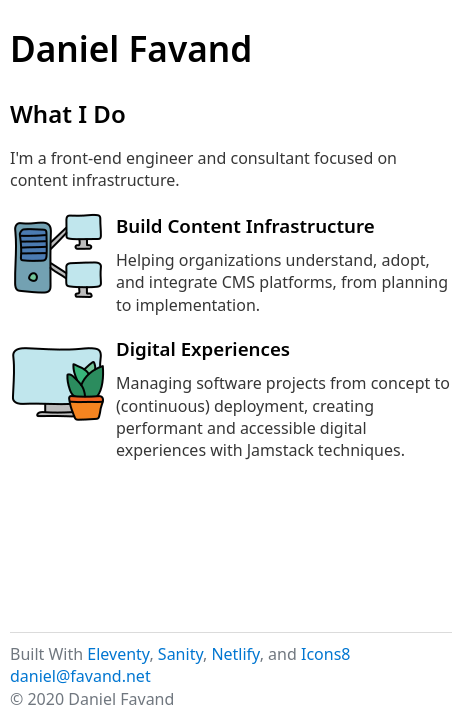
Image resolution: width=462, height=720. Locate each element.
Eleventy (118, 654)
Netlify (235, 654)
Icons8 (326, 654)
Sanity (180, 654)
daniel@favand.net (80, 676)
